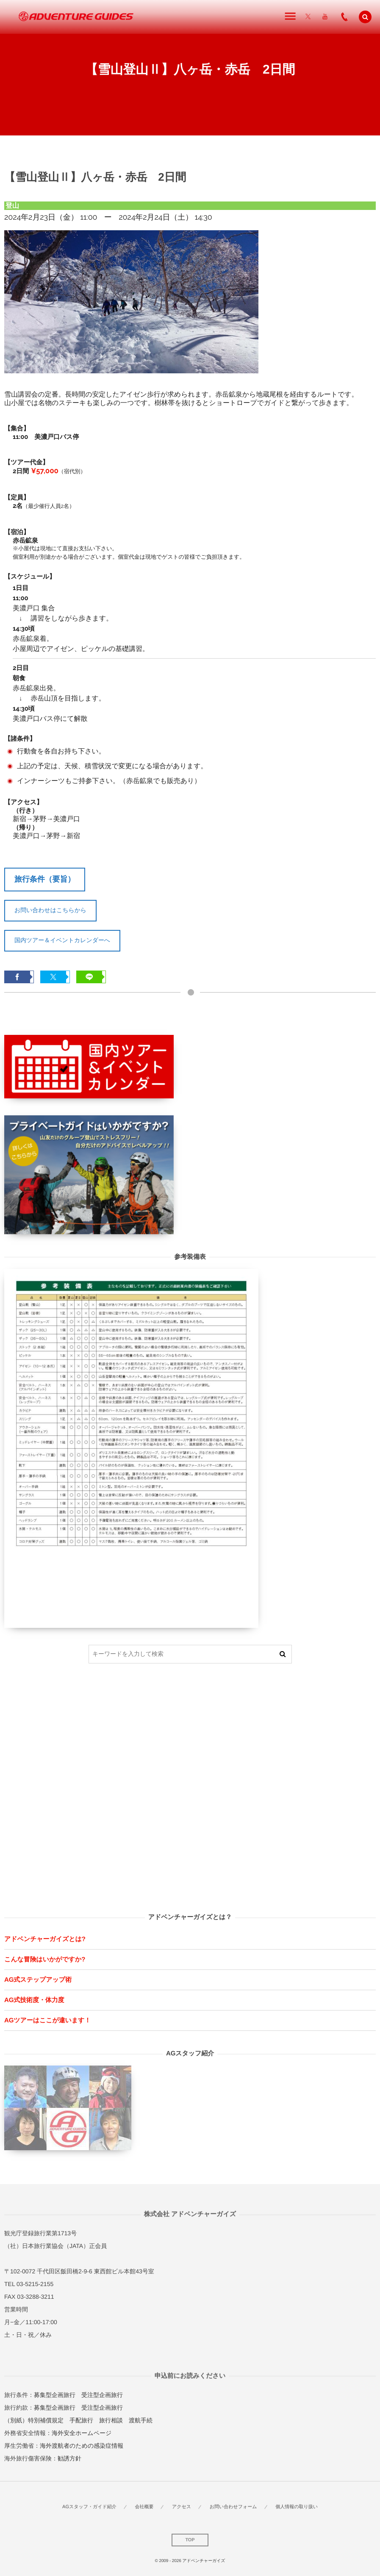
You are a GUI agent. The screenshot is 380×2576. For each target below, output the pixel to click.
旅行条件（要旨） (44, 879)
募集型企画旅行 (54, 2394)
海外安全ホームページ (81, 2433)
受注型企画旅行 (102, 2394)
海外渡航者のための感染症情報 (81, 2445)
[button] (365, 17)
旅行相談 (111, 2420)
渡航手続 (141, 2420)
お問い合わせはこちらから (50, 910)
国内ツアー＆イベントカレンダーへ (62, 940)
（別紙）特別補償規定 (34, 2420)
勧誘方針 (69, 2458)
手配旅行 (81, 2420)
